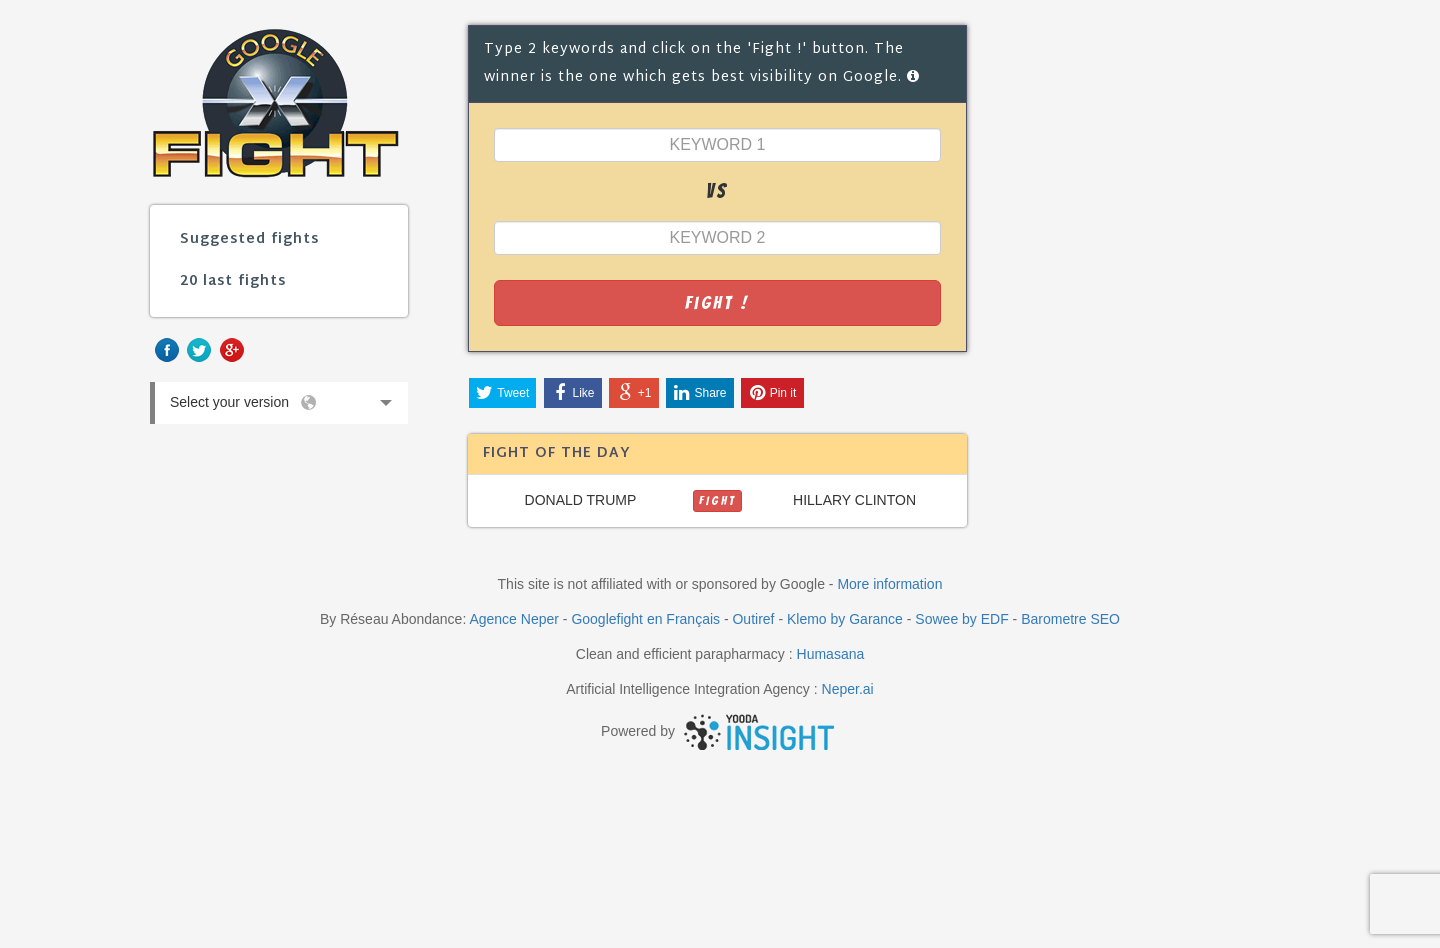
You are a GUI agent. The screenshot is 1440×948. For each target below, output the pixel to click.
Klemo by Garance (845, 619)
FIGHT (717, 500)
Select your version (279, 408)
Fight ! (717, 302)
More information (889, 584)
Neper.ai (848, 689)
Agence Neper (514, 619)
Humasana (831, 654)
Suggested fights (249, 239)
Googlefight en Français (645, 619)
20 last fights (233, 281)
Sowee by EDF (961, 619)
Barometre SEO (1070, 619)
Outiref (753, 619)
